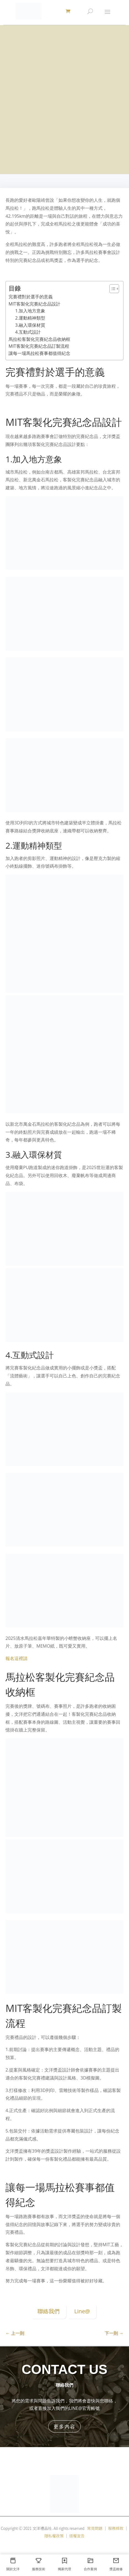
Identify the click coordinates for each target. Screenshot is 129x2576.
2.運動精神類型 (30, 318)
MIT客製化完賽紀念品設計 (34, 304)
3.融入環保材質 (30, 325)
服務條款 (115, 2528)
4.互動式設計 (28, 332)
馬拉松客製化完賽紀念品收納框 (39, 339)
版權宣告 (77, 2535)
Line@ (82, 2311)
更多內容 (64, 2426)
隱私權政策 (54, 2535)
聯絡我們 (48, 2311)
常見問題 (95, 2528)
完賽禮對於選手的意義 (31, 297)
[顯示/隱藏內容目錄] (111, 288)
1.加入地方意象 (30, 311)
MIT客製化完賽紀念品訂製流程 (39, 346)
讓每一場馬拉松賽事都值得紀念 (39, 353)
